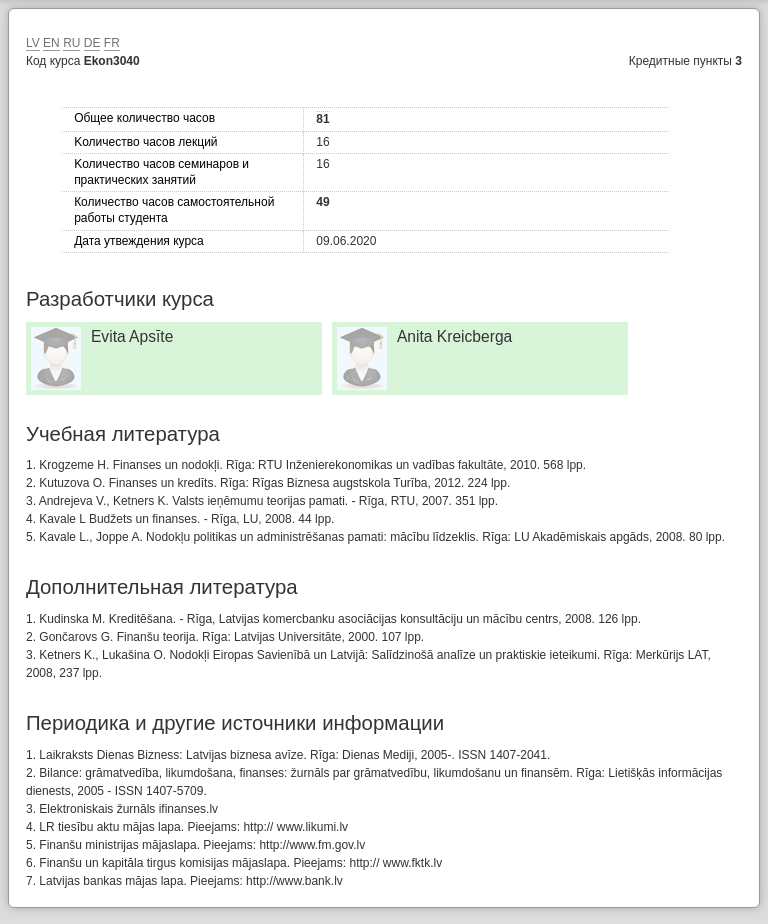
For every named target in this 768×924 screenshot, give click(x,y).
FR (112, 43)
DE (92, 43)
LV (33, 43)
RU (71, 43)
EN (51, 43)
